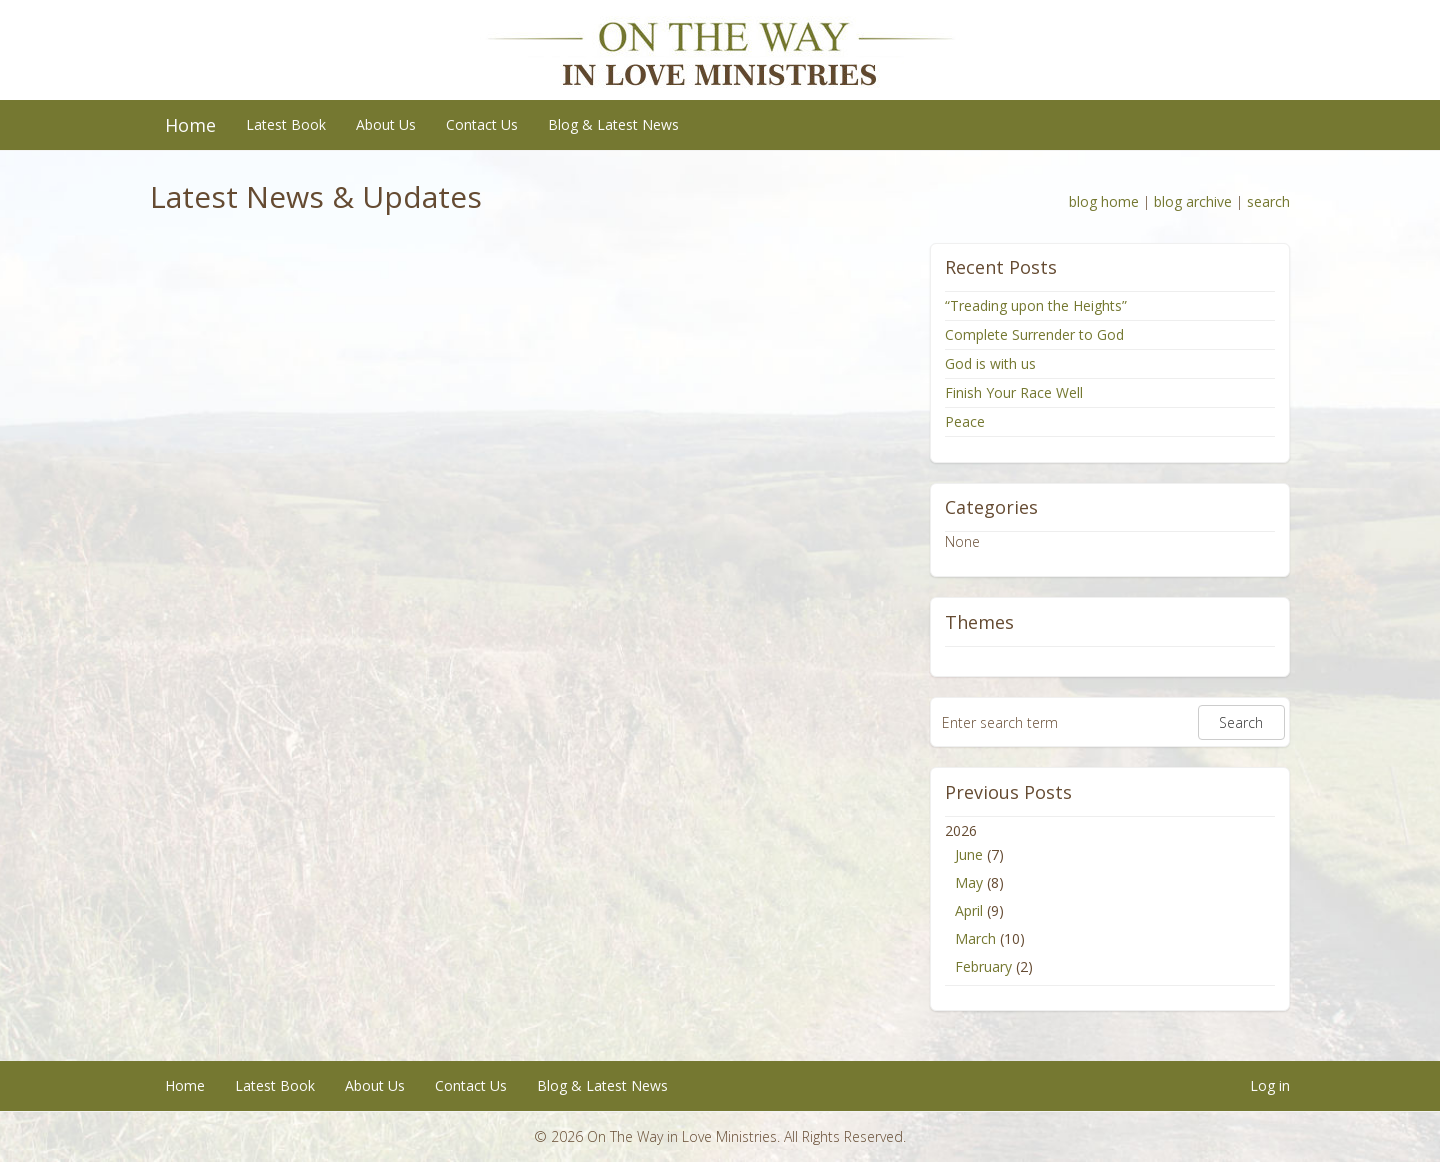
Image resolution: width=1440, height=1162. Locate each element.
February (983, 966)
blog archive (1193, 201)
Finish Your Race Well (1014, 392)
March (975, 938)
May (969, 882)
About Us (386, 124)
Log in (1270, 1085)
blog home (1104, 201)
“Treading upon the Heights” (1036, 305)
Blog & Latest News (613, 124)
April (969, 910)
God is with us (990, 363)
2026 (1109, 901)
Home (190, 125)
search (1268, 201)
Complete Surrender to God (1034, 334)
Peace (965, 421)
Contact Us (482, 124)
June (969, 854)
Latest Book (286, 124)
